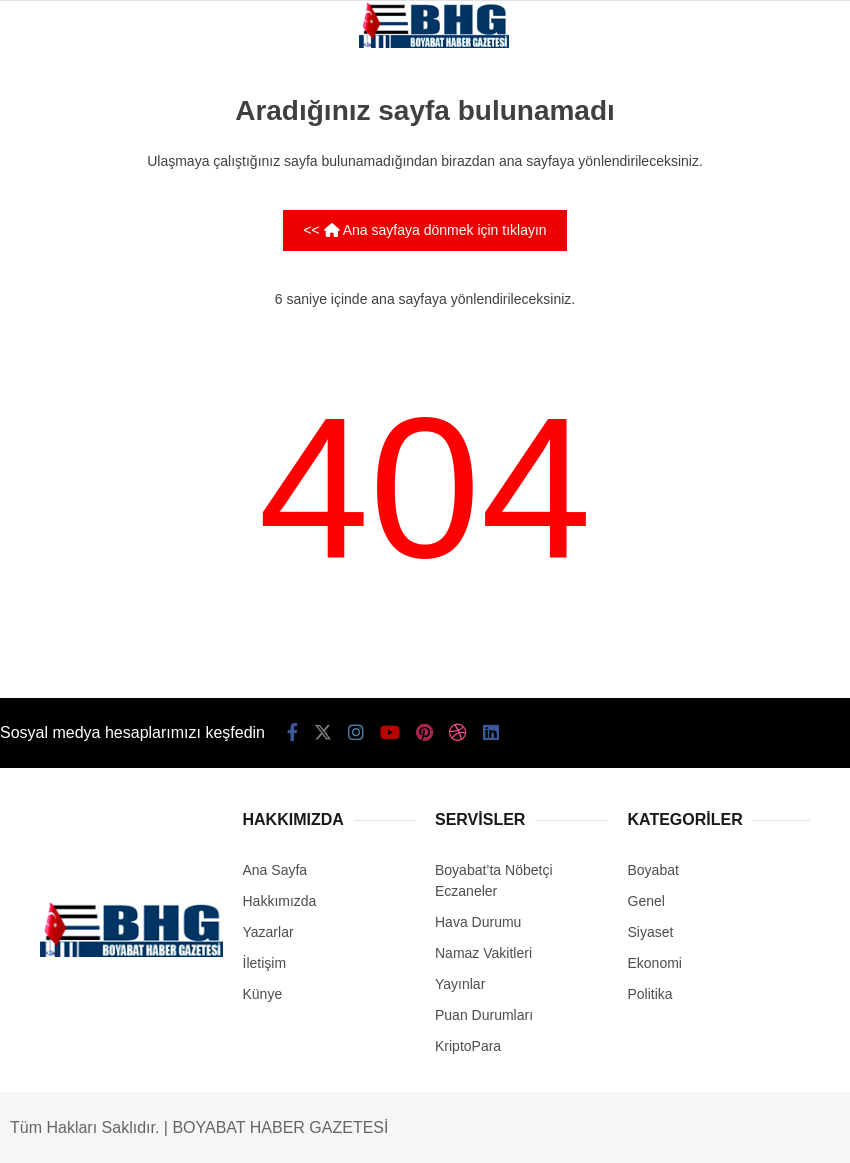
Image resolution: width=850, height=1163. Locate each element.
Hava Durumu (478, 922)
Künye (263, 994)
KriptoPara (468, 1046)
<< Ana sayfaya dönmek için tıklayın (424, 230)
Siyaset (651, 932)
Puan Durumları (484, 1015)
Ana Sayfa (275, 870)
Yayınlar (460, 984)
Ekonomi (655, 963)
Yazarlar (268, 932)
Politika (650, 994)
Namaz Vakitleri (483, 953)
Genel (646, 901)
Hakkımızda (280, 901)
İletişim (265, 963)
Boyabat (653, 870)
